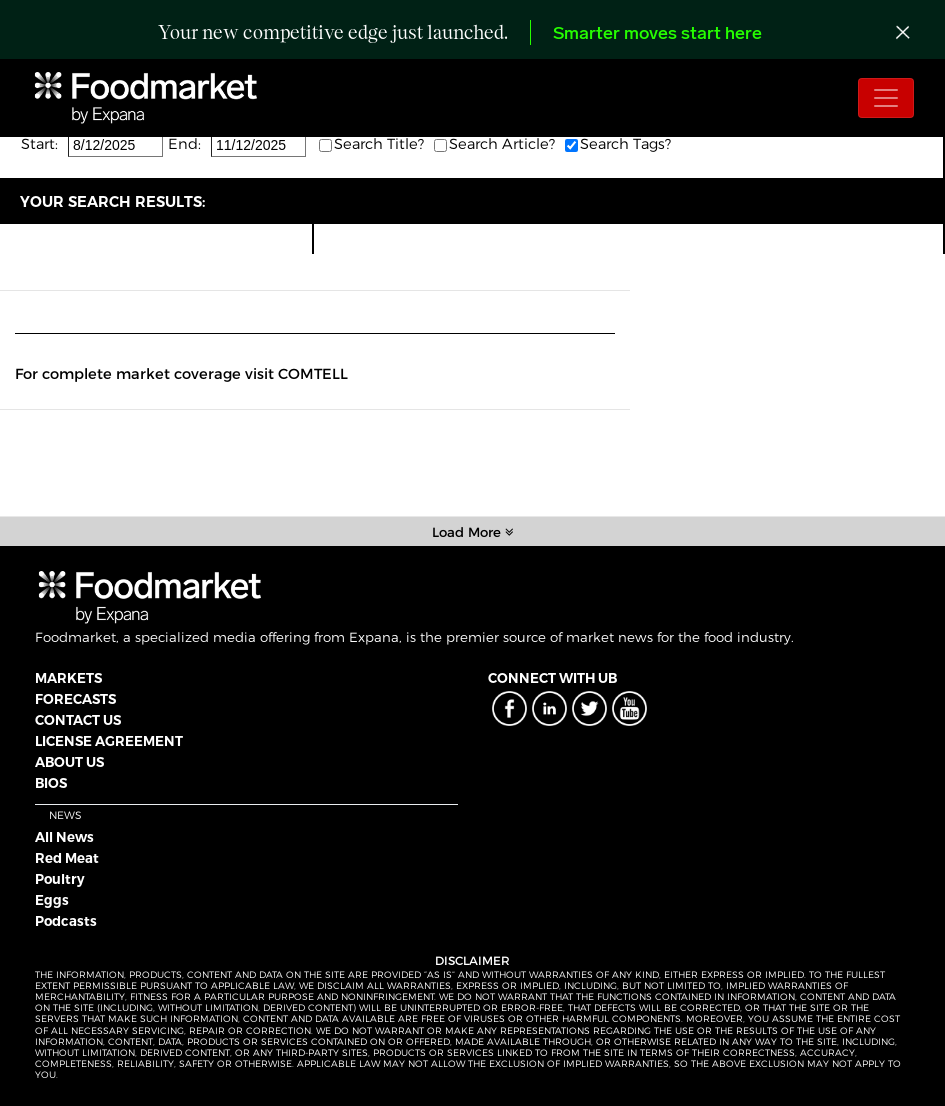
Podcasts (66, 921)
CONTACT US (78, 720)
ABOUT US (69, 762)
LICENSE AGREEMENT (109, 741)
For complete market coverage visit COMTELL (181, 374)
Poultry (60, 879)
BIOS (51, 783)
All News (64, 837)
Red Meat (67, 858)
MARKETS (68, 678)
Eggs (52, 900)
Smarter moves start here (657, 34)
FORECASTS (75, 699)
